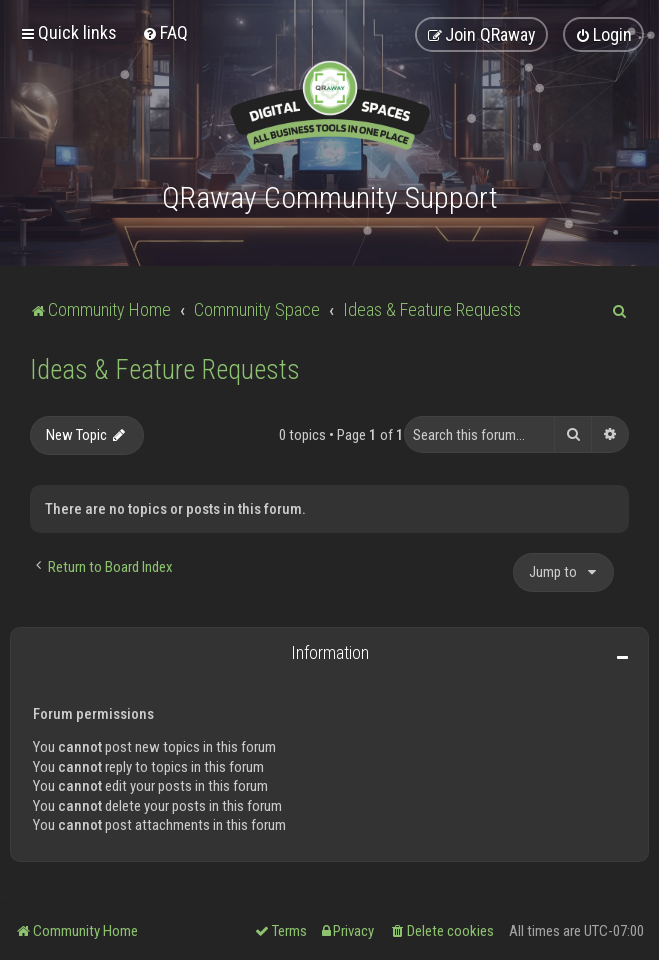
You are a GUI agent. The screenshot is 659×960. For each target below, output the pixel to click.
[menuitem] (165, 32)
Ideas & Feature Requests (165, 370)
